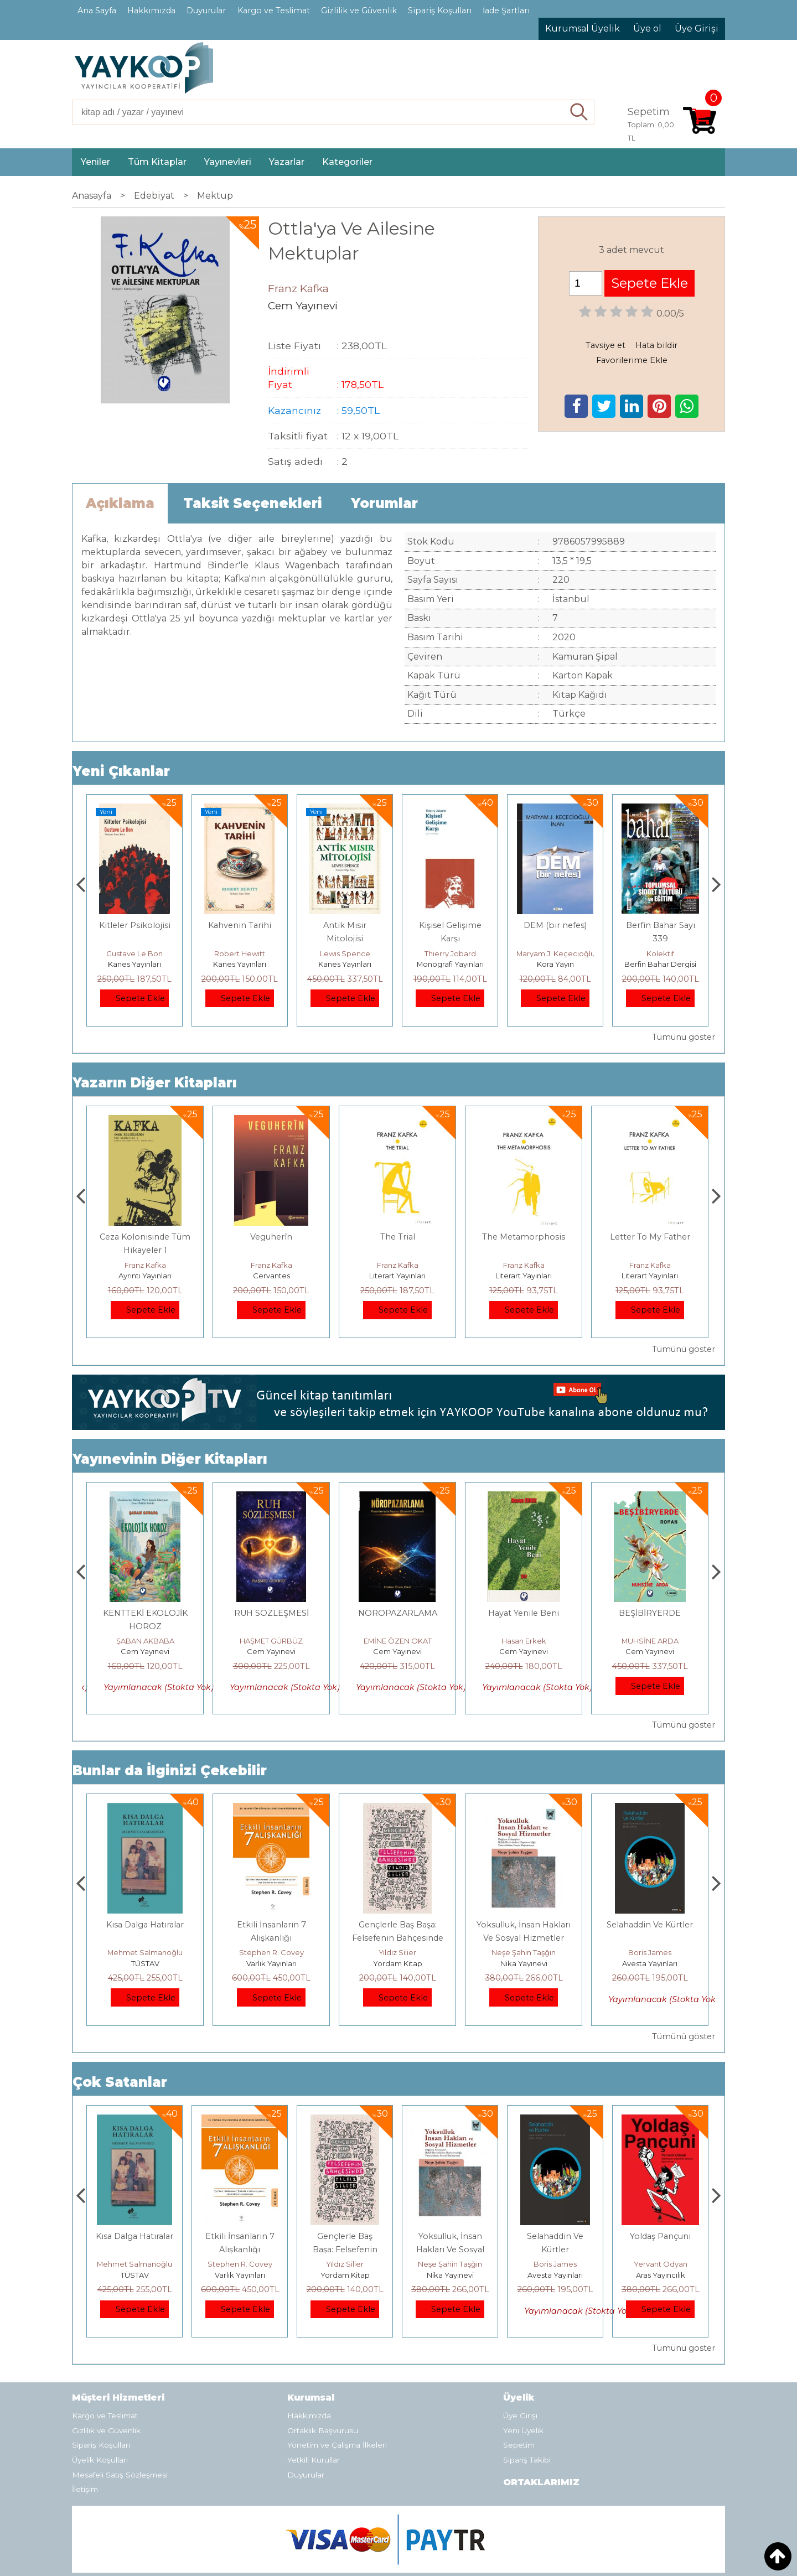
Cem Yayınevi (145, 1651)
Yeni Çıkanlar (121, 771)
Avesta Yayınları (660, 2275)
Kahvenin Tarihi (344, 925)
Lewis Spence (450, 953)
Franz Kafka (145, 1265)
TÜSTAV (271, 1963)
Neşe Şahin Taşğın (650, 1952)
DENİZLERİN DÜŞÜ (145, 1613)
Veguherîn (397, 1237)
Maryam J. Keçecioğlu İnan (669, 953)
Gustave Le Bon (239, 953)
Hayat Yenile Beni (649, 1613)
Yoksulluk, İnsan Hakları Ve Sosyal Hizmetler (555, 2249)
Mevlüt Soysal (134, 953)
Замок (145, 1237)
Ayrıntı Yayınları (271, 1275)
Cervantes (397, 1275)
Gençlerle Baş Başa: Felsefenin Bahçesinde (450, 2249)
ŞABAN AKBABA (145, 1640)
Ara (579, 112)
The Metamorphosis (649, 1237)
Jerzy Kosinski (145, 1952)
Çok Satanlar (120, 2082)
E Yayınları (145, 1963)
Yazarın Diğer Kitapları (155, 1083)
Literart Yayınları (523, 1275)
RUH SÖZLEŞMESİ (397, 1613)
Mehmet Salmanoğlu (271, 1952)
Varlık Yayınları (397, 1963)
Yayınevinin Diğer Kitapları (170, 1459)
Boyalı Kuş (145, 1925)
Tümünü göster (683, 1037)
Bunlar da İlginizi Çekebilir (170, 1771)
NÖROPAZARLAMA (523, 1613)
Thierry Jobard (555, 953)
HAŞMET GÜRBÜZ (397, 1640)
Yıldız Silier (523, 1952)
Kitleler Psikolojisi (240, 925)
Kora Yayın (660, 964)
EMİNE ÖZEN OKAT (524, 1640)
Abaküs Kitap (145, 1275)
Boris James (660, 2263)
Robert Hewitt (344, 953)
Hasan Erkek (650, 1640)
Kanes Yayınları (134, 964)
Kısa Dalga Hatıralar (271, 1925)
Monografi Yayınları (555, 964)
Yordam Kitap (523, 1963)
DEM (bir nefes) (660, 925)
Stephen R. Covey (397, 1952)
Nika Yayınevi (650, 1963)
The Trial (523, 1237)
